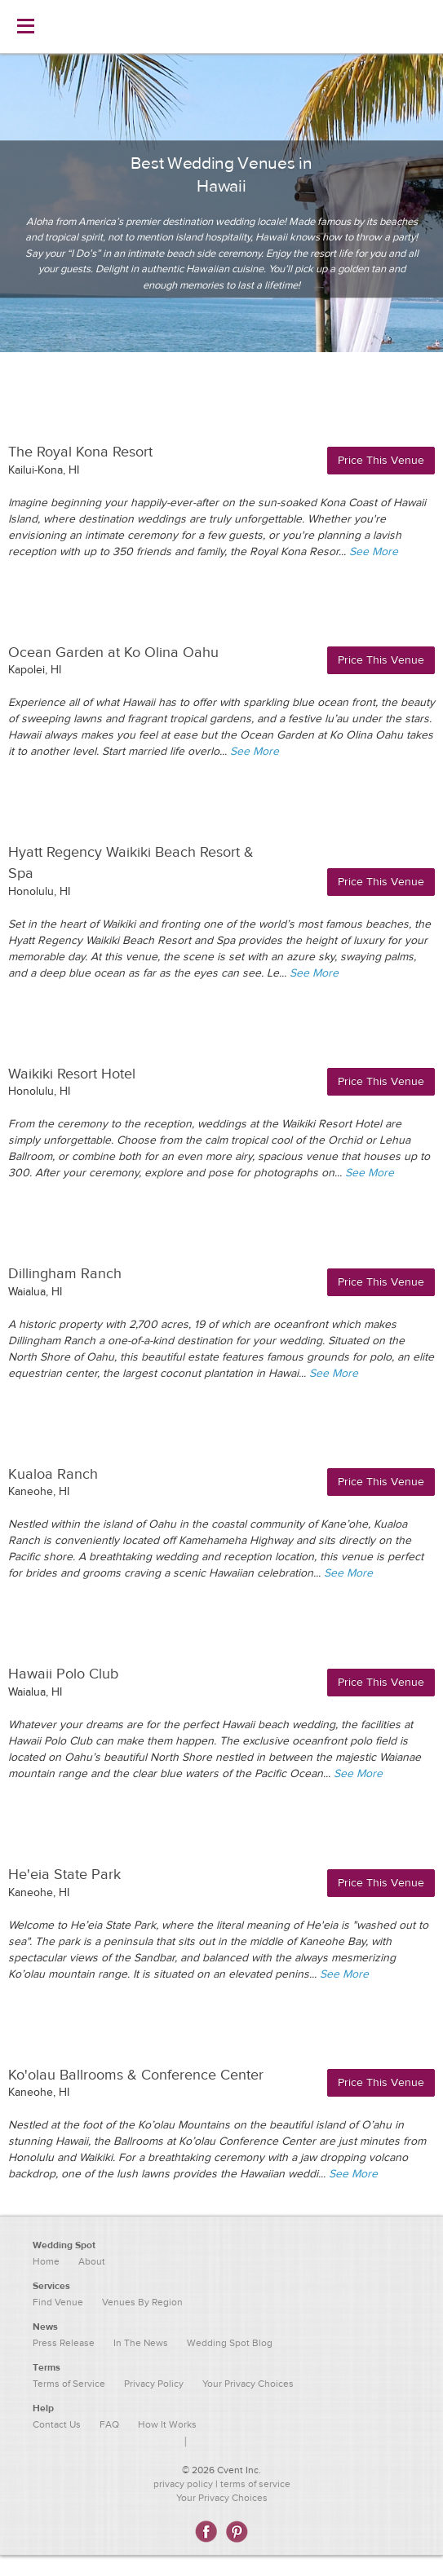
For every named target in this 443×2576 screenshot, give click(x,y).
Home (46, 2261)
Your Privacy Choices (222, 2497)
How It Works (167, 2424)
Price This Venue (381, 460)
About (91, 2261)
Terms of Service (69, 2383)
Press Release (64, 2343)
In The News (140, 2343)
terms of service (255, 2484)
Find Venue (58, 2302)
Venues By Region (142, 2302)
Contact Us (57, 2424)
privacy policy (183, 2484)
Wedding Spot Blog (229, 2343)
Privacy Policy (154, 2383)
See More (373, 551)
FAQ (109, 2424)
